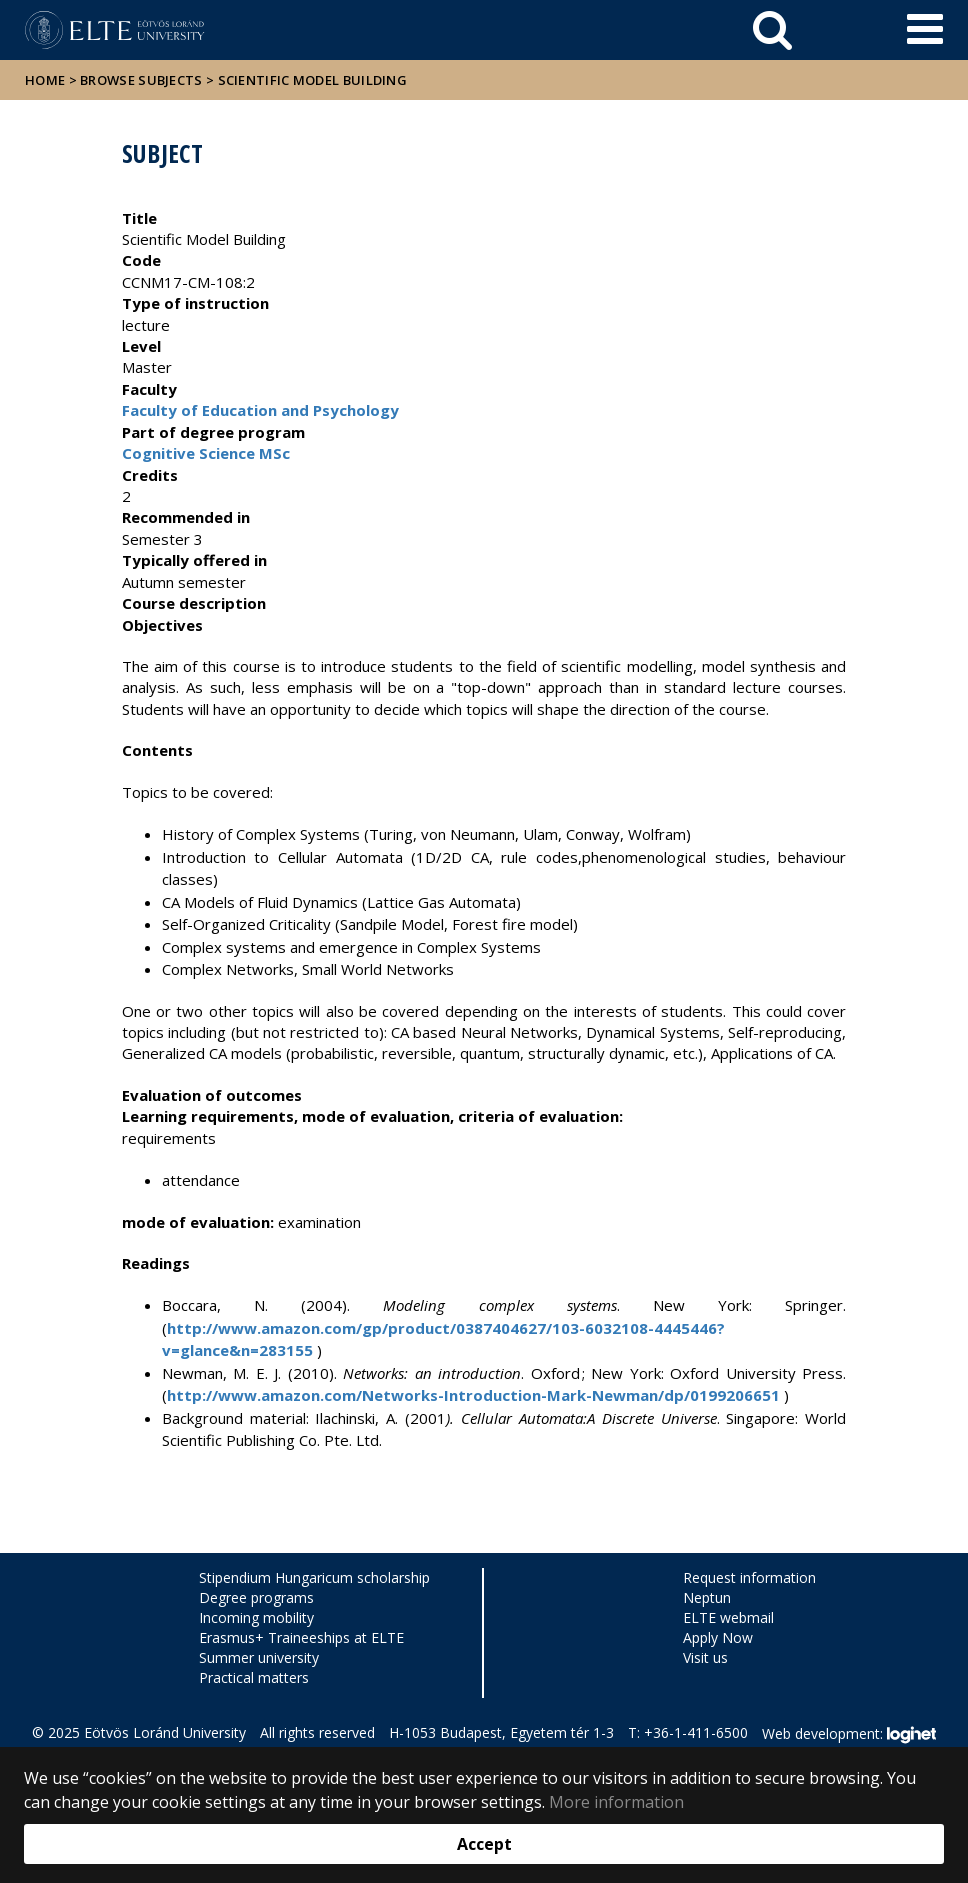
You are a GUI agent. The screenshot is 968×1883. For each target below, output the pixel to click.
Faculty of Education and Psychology (260, 410)
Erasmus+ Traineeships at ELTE (301, 1637)
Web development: (848, 1735)
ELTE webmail (728, 1617)
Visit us (705, 1657)
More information (616, 1802)
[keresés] (772, 30)
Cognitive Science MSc (206, 453)
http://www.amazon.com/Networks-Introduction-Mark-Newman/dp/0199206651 (473, 1395)
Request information (749, 1577)
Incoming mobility (256, 1617)
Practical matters (254, 1677)
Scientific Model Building (313, 80)
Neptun (707, 1597)
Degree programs (256, 1597)
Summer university (259, 1657)
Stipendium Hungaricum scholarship (314, 1577)
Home (47, 80)
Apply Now (718, 1637)
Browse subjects (141, 80)
